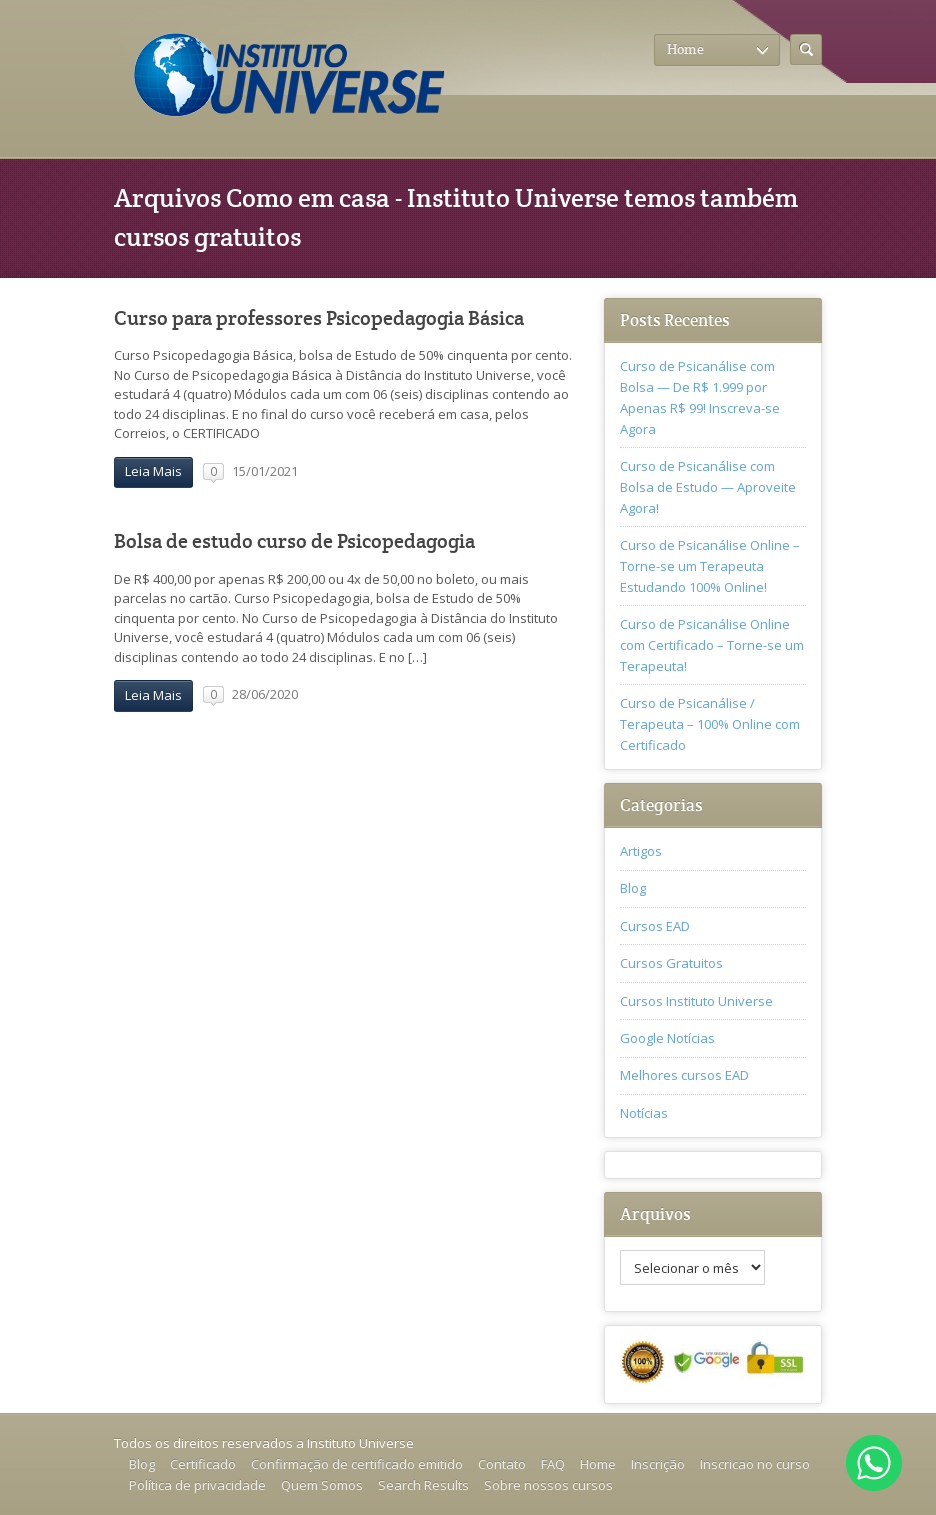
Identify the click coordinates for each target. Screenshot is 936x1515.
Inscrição (658, 1464)
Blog (633, 888)
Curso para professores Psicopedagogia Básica (319, 318)
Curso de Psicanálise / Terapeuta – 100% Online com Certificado (710, 724)
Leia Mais (153, 471)
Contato (502, 1464)
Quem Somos (322, 1485)
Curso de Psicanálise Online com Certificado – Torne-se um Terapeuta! (712, 645)
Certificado (203, 1464)
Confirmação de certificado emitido (357, 1464)
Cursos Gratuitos (671, 963)
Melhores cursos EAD (684, 1075)
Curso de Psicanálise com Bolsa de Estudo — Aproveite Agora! (708, 487)
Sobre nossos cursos (548, 1485)
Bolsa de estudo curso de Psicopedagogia (294, 541)
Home (598, 1464)
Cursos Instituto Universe (696, 1001)
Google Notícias (667, 1038)
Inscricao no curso (755, 1464)
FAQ (553, 1464)
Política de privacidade (197, 1485)
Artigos (641, 851)
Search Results (423, 1485)
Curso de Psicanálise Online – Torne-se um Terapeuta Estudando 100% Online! (710, 566)
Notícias (644, 1113)
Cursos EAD (655, 926)
